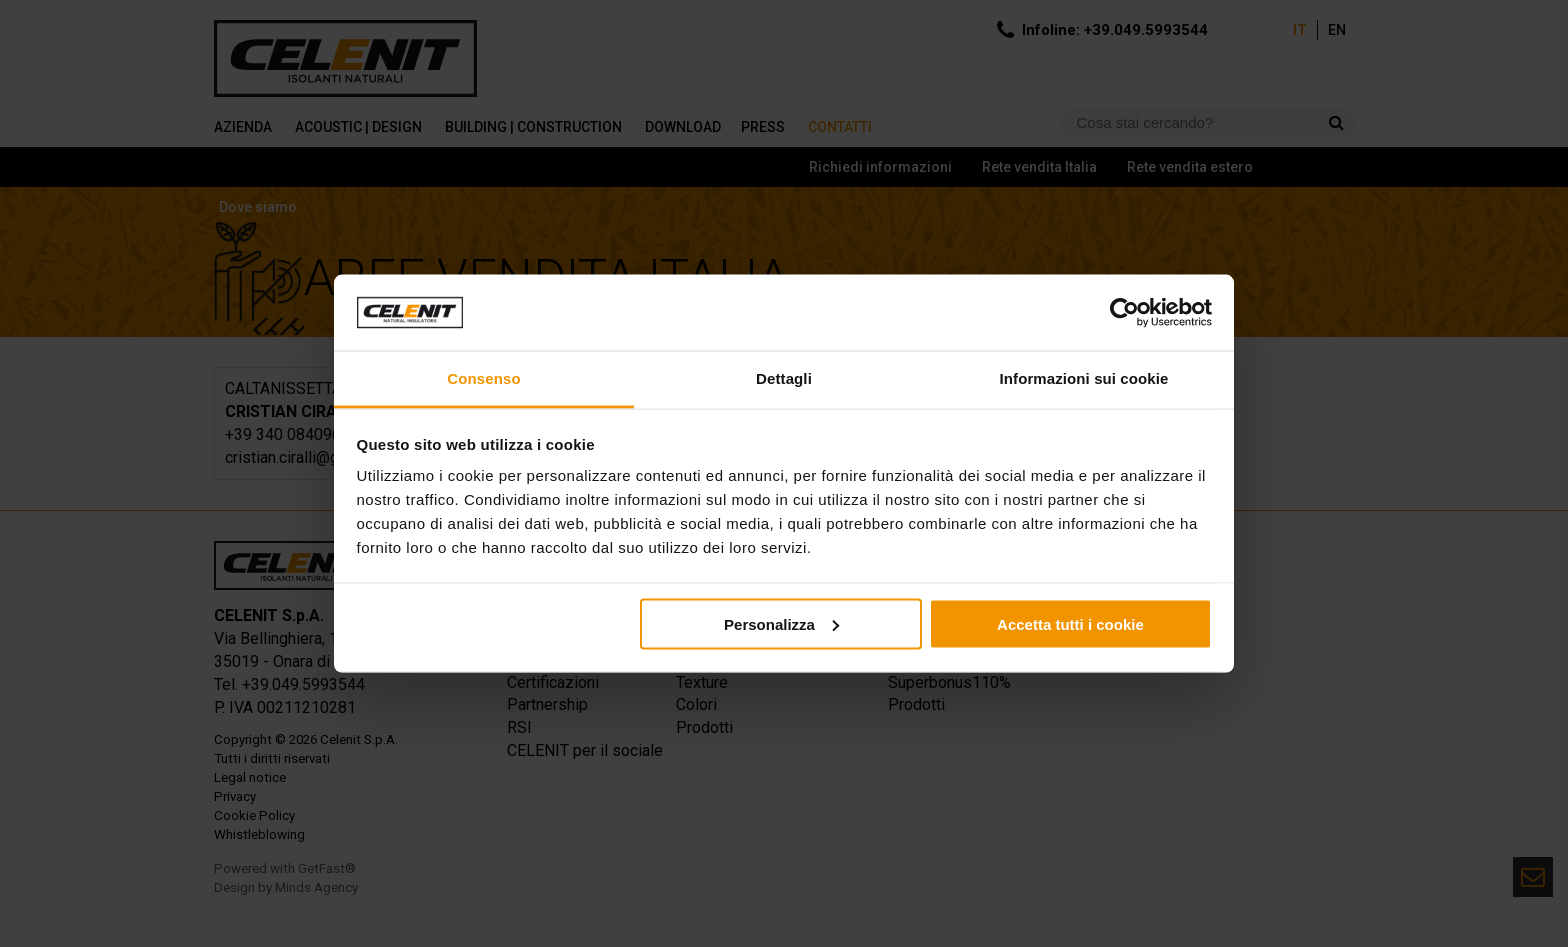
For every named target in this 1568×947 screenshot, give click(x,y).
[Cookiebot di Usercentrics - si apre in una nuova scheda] (1124, 313)
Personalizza (781, 623)
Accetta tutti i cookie (1070, 623)
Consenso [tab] (483, 378)
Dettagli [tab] (784, 378)
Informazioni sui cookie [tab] (1084, 378)
